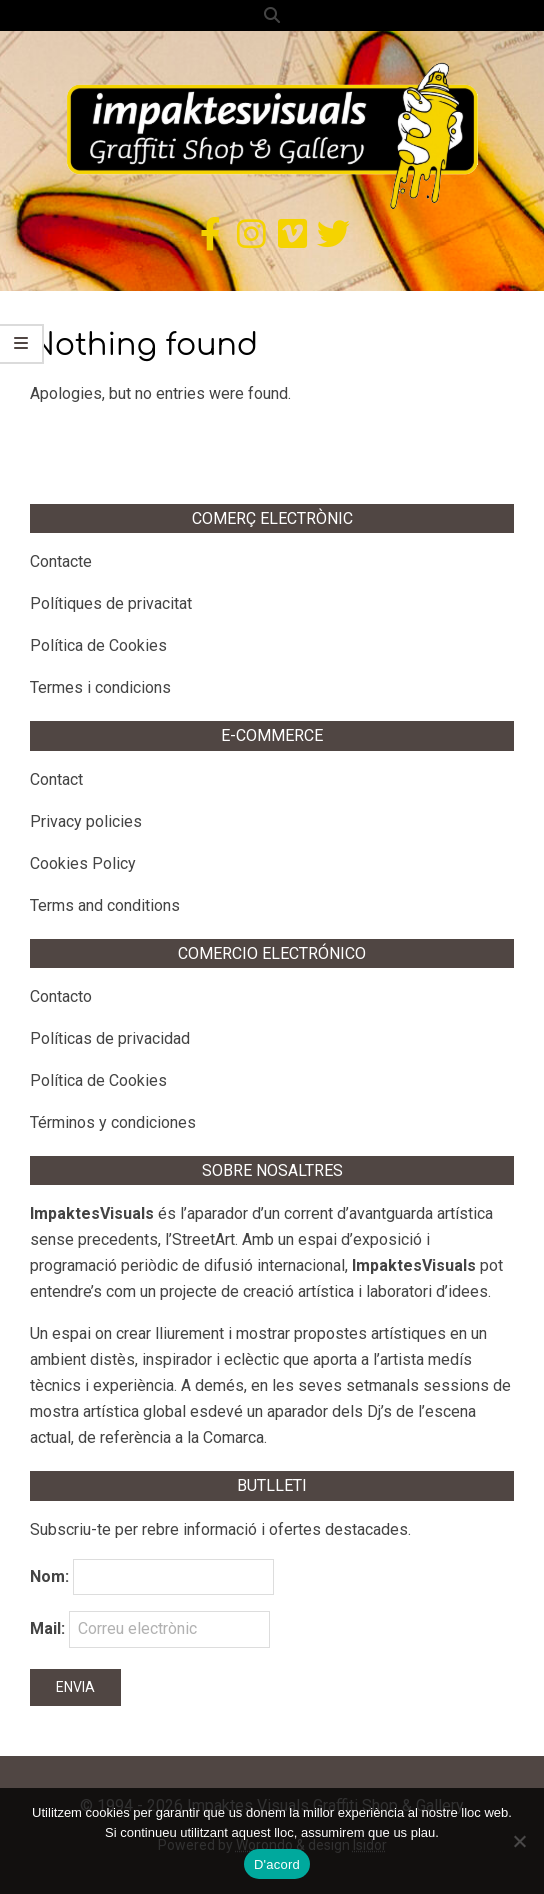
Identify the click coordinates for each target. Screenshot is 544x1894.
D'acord (277, 1864)
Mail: (150, 1629)
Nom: (49, 1576)
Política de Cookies (98, 645)
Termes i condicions (100, 687)
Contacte (61, 561)
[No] (519, 1841)
